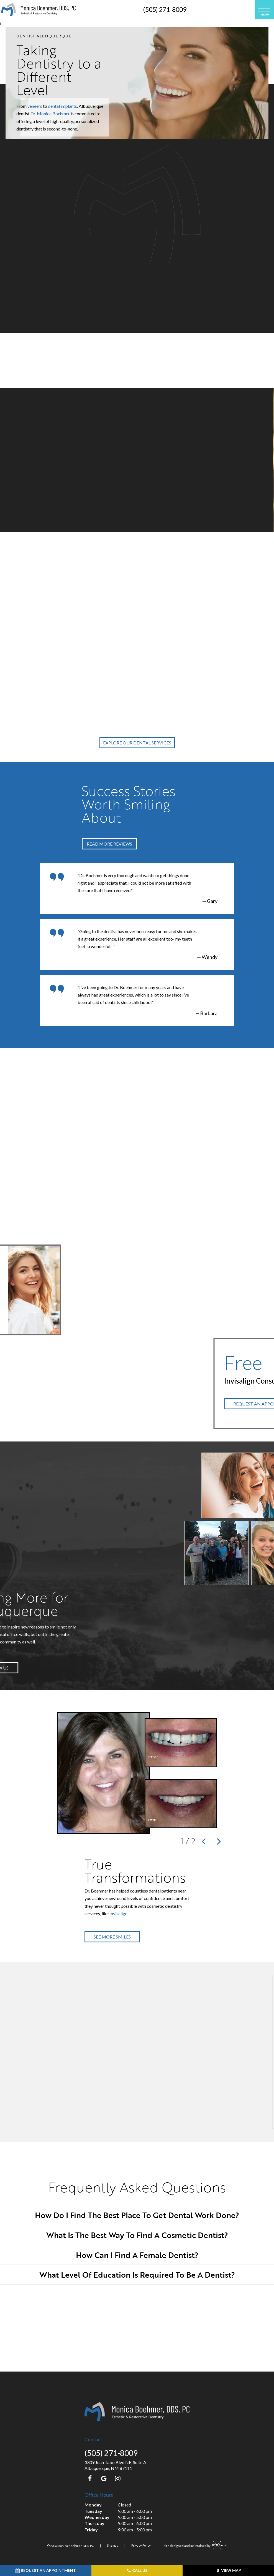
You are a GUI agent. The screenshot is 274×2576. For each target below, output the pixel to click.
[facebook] (90, 2478)
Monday (93, 2504)
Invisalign (118, 1913)
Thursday (94, 2523)
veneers (34, 106)
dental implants (62, 106)
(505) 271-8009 (164, 9)
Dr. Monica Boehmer (50, 113)
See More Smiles (112, 1936)
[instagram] (117, 2478)
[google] (103, 2478)
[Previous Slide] (204, 1841)
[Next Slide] (219, 1841)
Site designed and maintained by (194, 2545)
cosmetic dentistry (148, 209)
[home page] (38, 10)
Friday (91, 2529)
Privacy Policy (141, 2545)
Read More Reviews (109, 843)
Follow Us (32, 1667)
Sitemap (112, 2545)
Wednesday (96, 2517)
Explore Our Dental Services (137, 742)
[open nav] (264, 10)
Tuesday (93, 2511)
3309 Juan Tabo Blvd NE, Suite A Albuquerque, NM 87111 (115, 2465)
